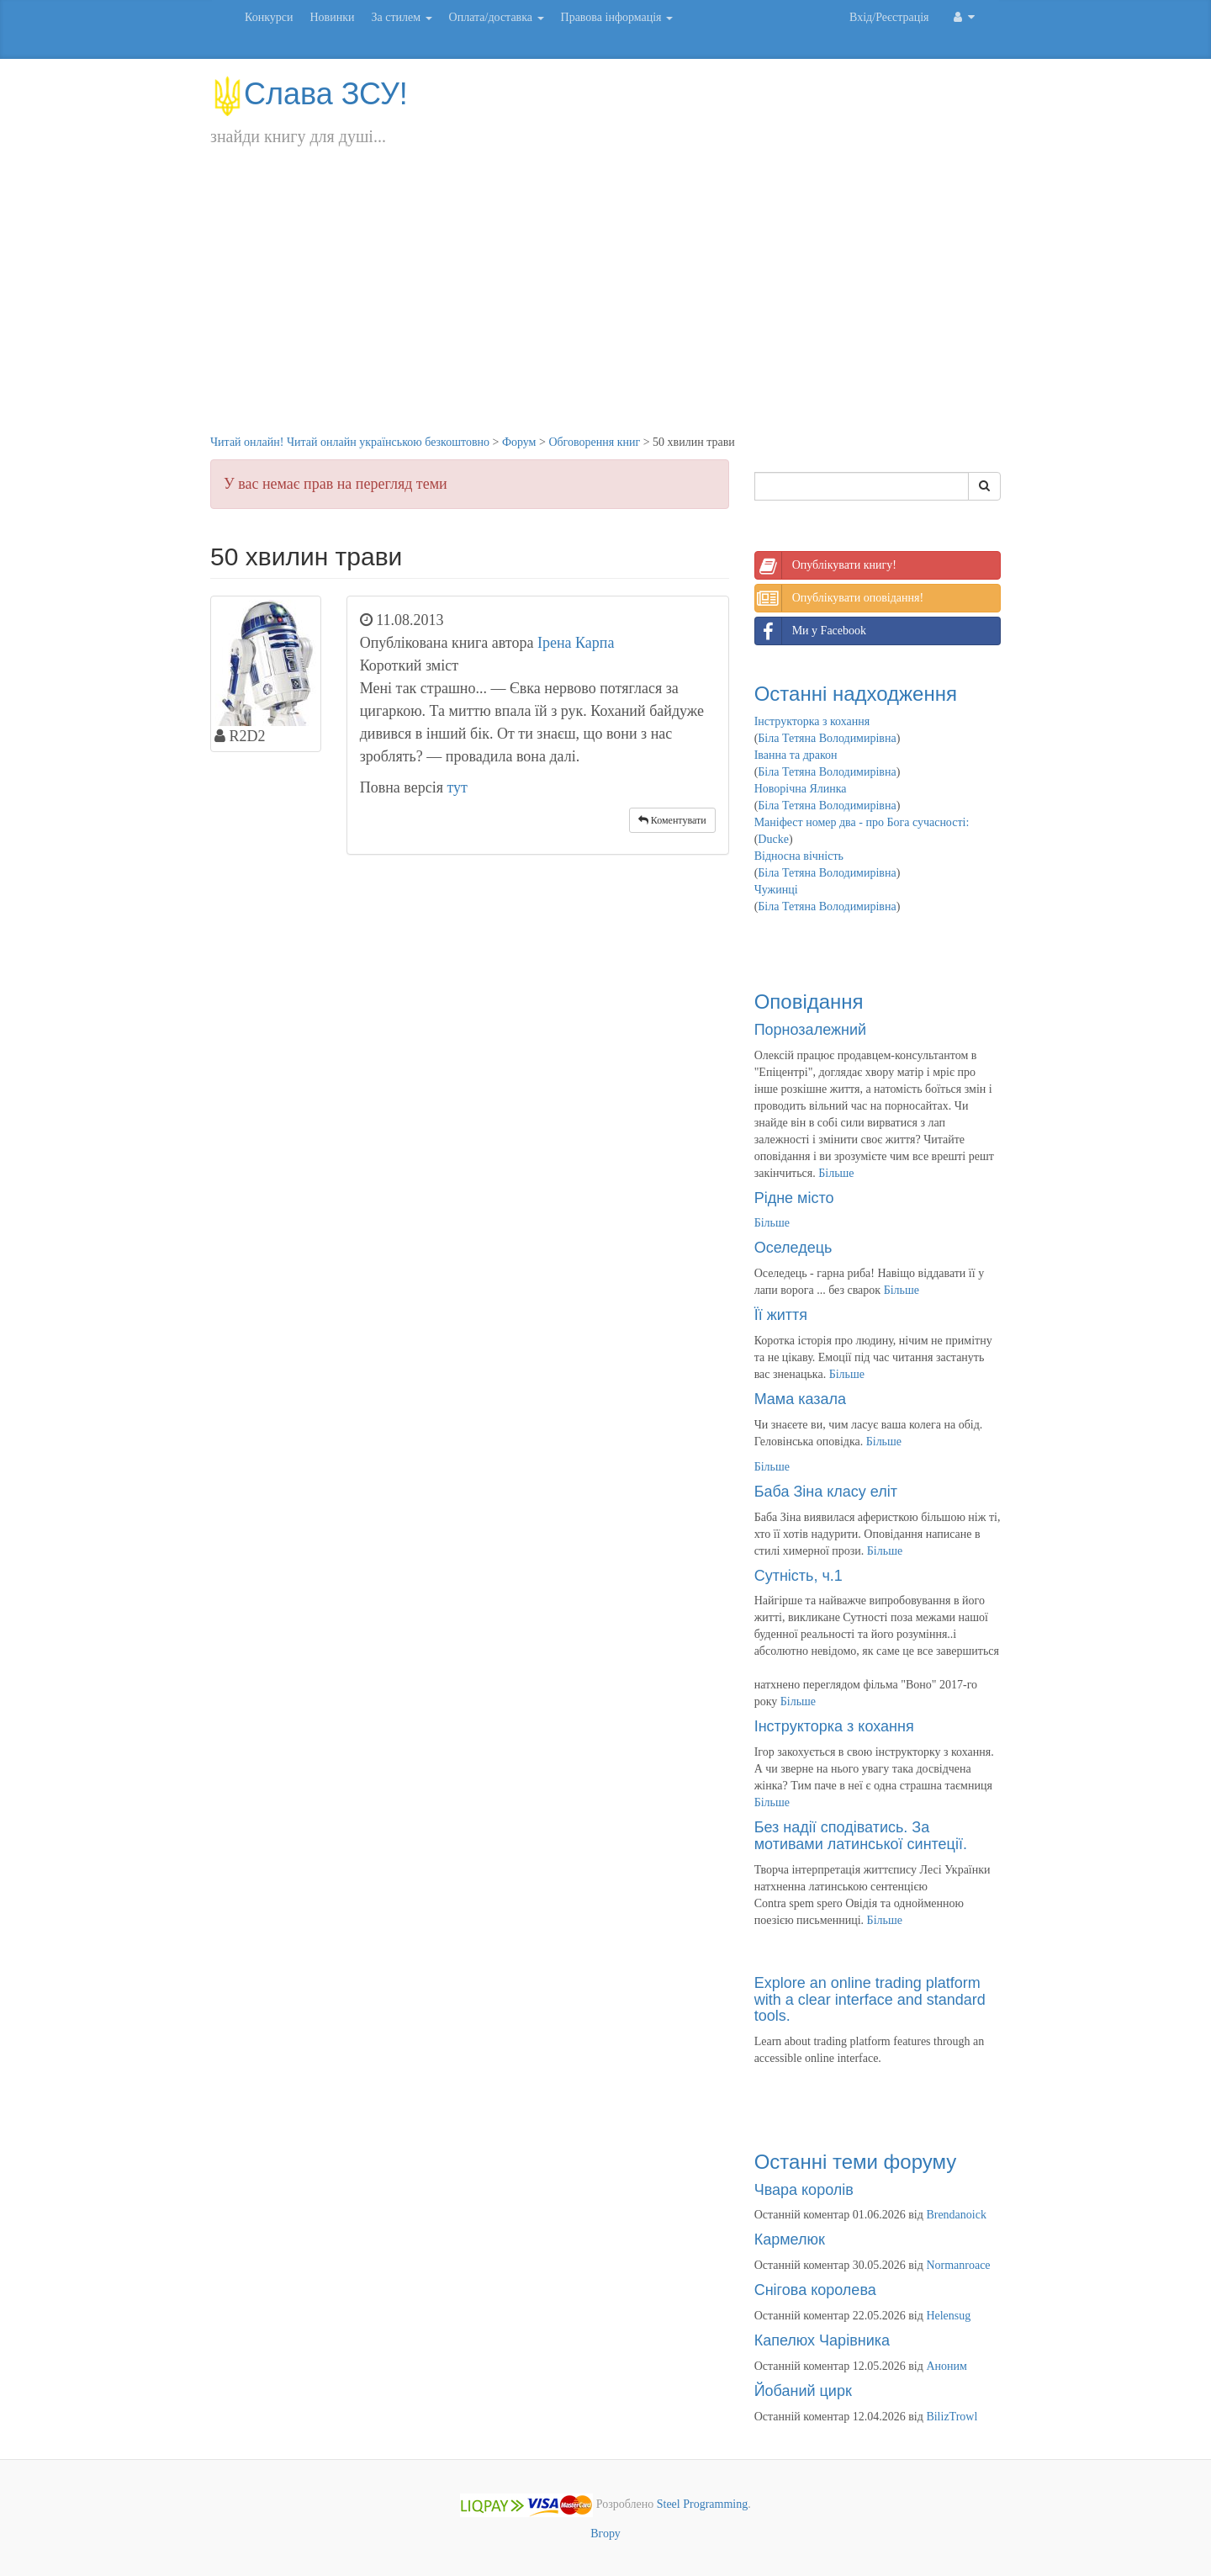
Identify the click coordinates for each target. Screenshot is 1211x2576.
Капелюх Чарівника (822, 2340)
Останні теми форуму (855, 2161)
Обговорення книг (594, 442)
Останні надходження (855, 693)
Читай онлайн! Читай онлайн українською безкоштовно (349, 442)
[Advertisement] (605, 308)
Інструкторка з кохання (812, 721)
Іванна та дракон (796, 755)
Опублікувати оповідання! (839, 598)
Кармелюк (789, 2239)
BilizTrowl (951, 2416)
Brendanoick (956, 2214)
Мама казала (800, 1399)
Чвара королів (804, 2189)
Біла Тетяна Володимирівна (827, 738)
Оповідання (809, 1001)
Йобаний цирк (803, 2391)
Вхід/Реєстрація (888, 17)
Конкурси (269, 17)
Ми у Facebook (810, 630)
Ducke (773, 839)
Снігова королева (815, 2290)
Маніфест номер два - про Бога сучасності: (862, 822)
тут (457, 787)
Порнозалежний (810, 1029)
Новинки (331, 17)
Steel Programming (702, 2504)
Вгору (605, 2533)
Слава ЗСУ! (309, 94)
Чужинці (776, 889)
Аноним (946, 2366)
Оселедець (793, 1247)
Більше (836, 1173)
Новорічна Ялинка (800, 788)
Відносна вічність (798, 856)
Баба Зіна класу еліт (825, 1491)
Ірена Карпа (576, 642)
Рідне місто (794, 1198)
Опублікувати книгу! (825, 565)
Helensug (948, 2315)
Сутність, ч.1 (798, 1575)
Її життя (780, 1315)
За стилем (401, 17)
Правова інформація (617, 17)
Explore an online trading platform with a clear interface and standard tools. (870, 1999)
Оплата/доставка (496, 17)
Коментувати (672, 820)
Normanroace (958, 2265)
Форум (519, 442)
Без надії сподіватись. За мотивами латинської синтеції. (860, 1835)
